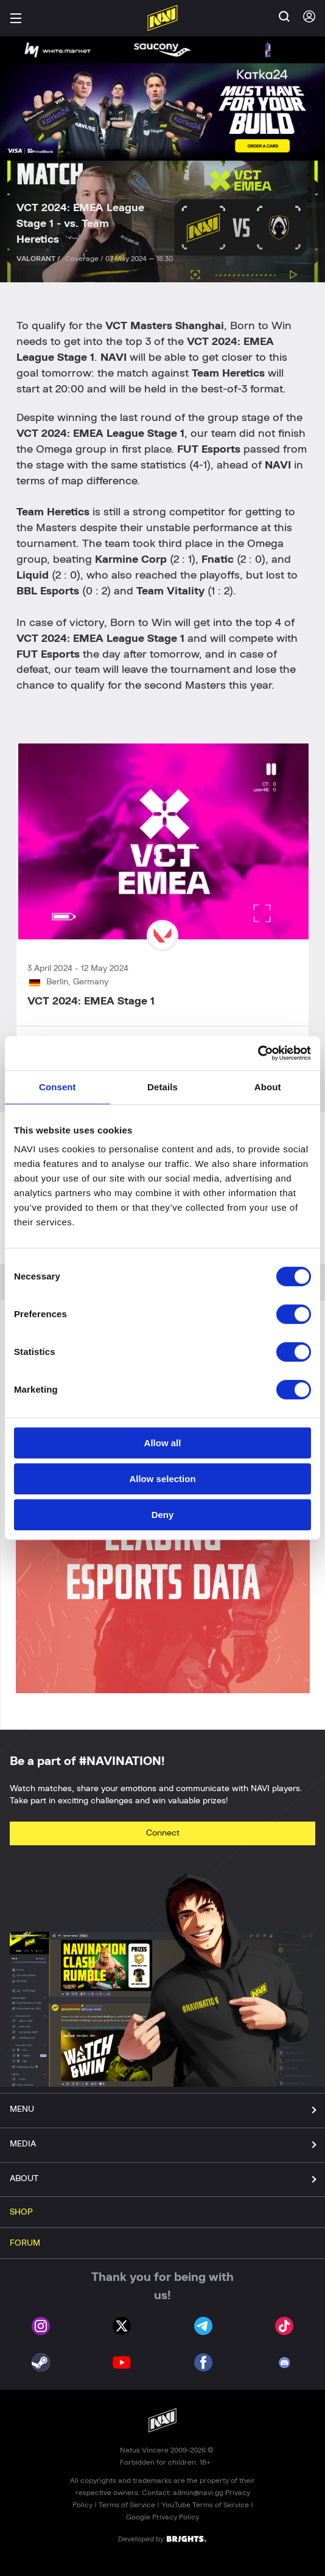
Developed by (162, 2538)
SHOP (21, 2212)
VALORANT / (39, 258)
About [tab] (267, 1087)
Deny (163, 1514)
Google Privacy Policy (162, 2517)
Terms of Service (127, 2504)
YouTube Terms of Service (205, 2504)
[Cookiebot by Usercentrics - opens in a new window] (257, 1053)
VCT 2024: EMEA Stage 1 (91, 1001)
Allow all (162, 1443)
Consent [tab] (57, 1087)
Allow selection (162, 1479)
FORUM (25, 2243)
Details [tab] (162, 1087)
